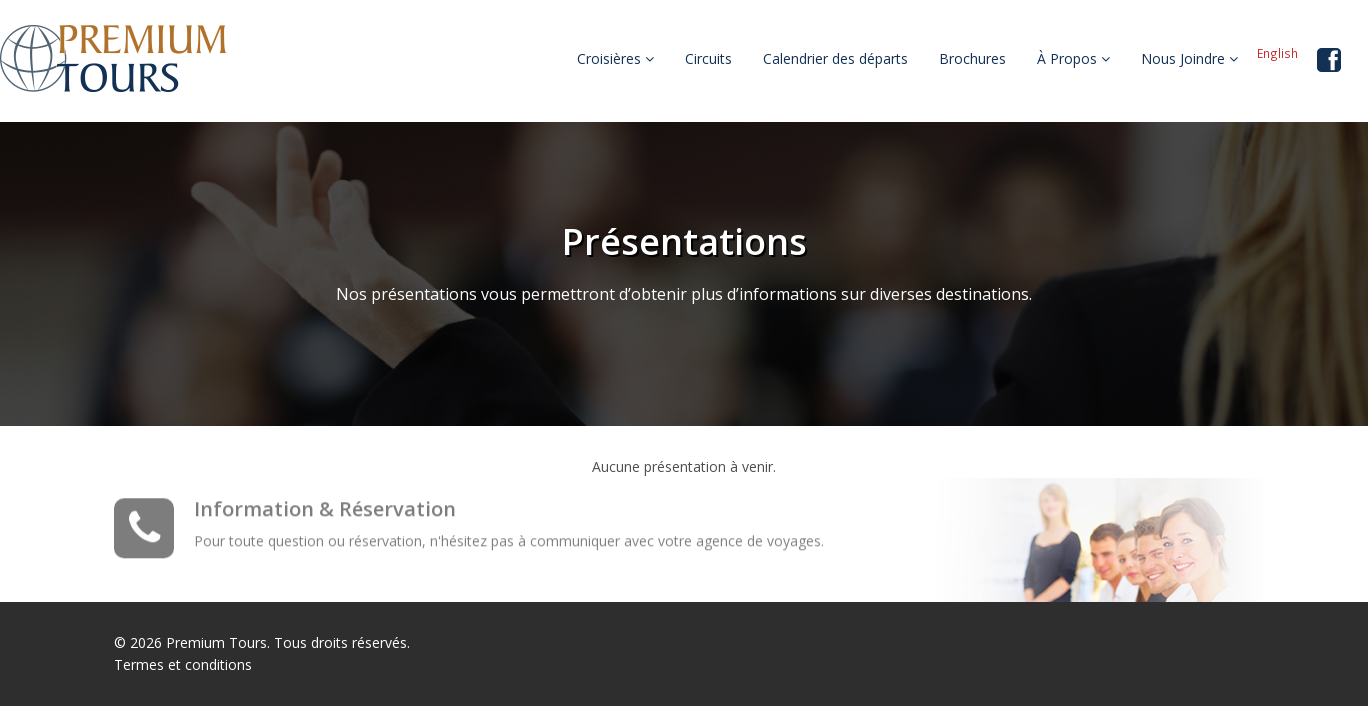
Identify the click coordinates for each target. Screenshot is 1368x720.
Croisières (615, 58)
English (1277, 53)
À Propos (1073, 58)
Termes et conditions (183, 664)
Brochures (972, 58)
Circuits (708, 58)
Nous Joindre (1189, 58)
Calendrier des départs (835, 58)
